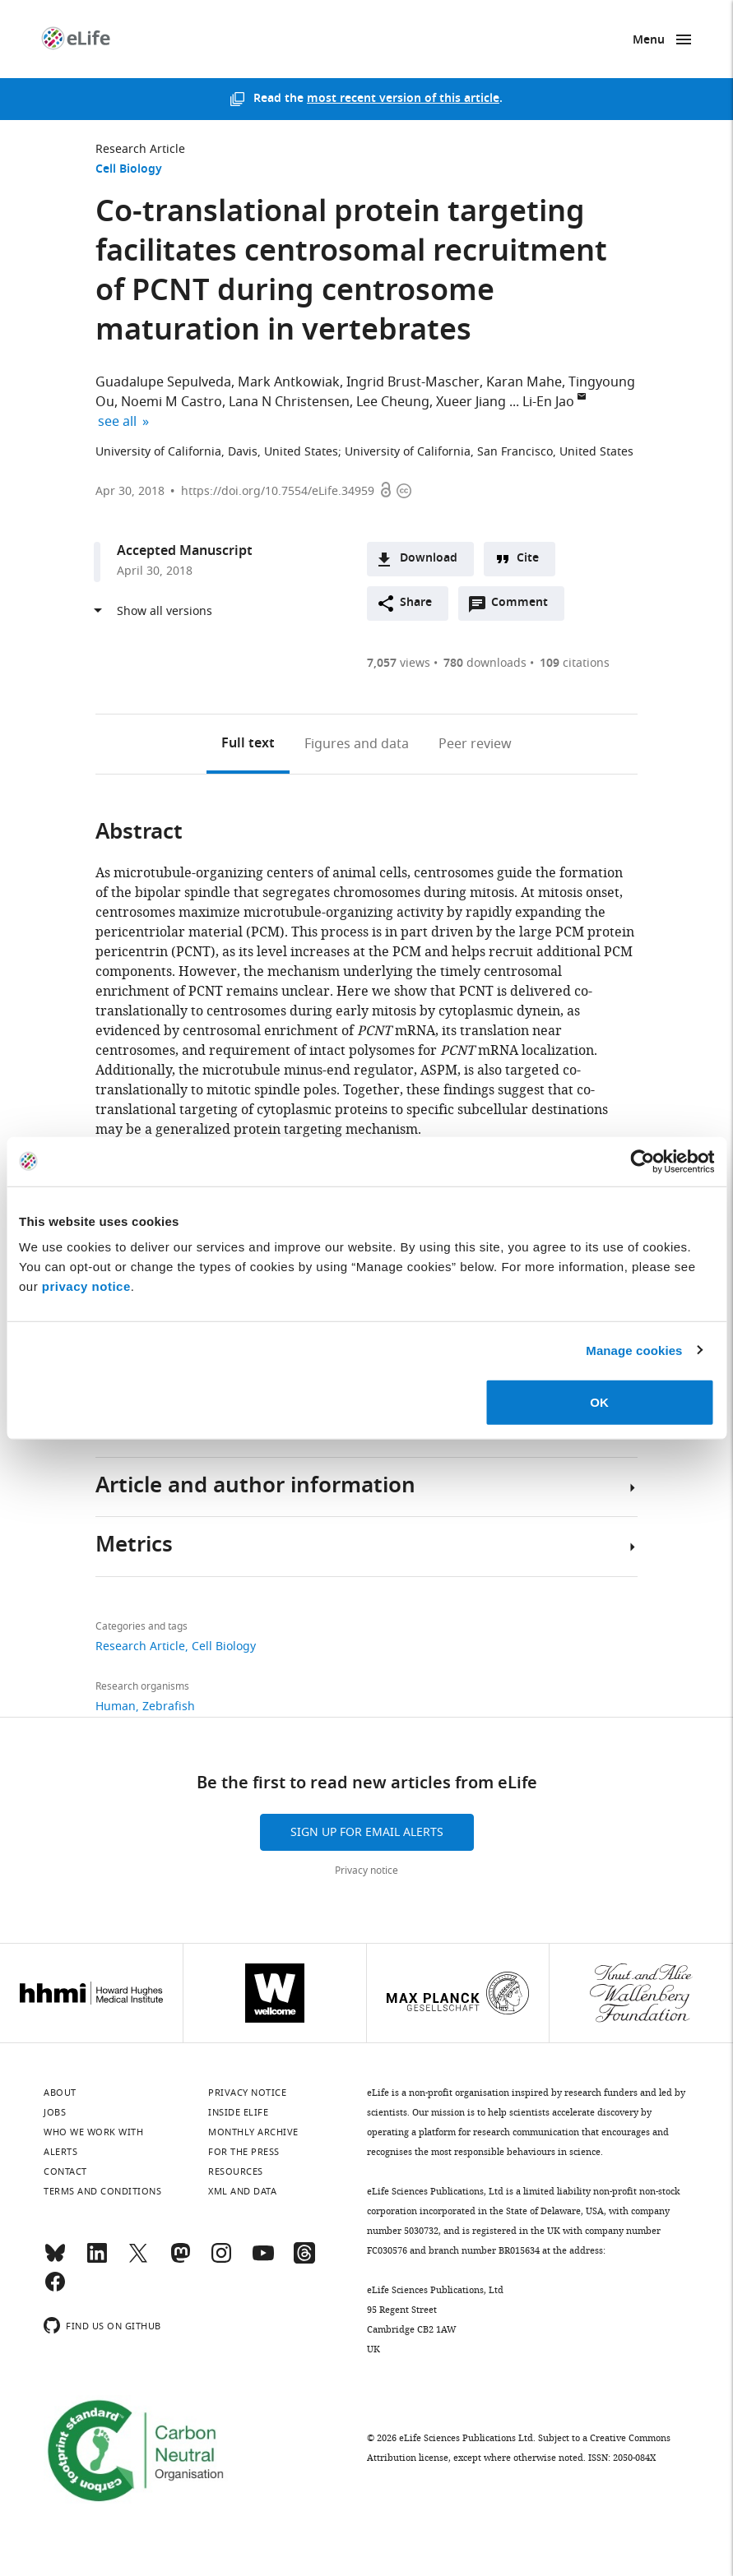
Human (115, 1706)
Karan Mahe (524, 382)
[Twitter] (138, 2260)
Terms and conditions (102, 2191)
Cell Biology (128, 169)
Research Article (140, 149)
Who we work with (93, 2132)
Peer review (475, 744)
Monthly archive (253, 2132)
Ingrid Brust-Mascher (413, 382)
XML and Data (242, 2191)
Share (416, 603)
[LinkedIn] (97, 2260)
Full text (248, 744)
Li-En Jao (548, 402)
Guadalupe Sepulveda (163, 382)
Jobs (55, 2112)
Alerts (60, 2151)
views (398, 663)
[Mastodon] (180, 2260)
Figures (356, 744)
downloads (485, 663)
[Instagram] (221, 2260)
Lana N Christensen (289, 402)
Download (428, 558)
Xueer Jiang (471, 402)
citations (575, 663)
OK (599, 1402)
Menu (649, 40)
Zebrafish (168, 1706)
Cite (528, 558)
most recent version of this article (403, 99)
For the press (244, 2151)
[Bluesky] (55, 2260)
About (60, 2092)
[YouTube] (263, 2260)
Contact (65, 2171)
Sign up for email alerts (366, 1832)
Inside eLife (238, 2112)
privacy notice (86, 1286)
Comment (524, 607)
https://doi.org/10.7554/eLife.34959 (277, 491)
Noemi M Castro (171, 402)
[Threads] (304, 2260)
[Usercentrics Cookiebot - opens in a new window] (642, 1161)
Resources (235, 2171)
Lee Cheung (392, 402)
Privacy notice (366, 1870)
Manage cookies (634, 1350)
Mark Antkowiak (289, 382)
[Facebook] (55, 2289)
